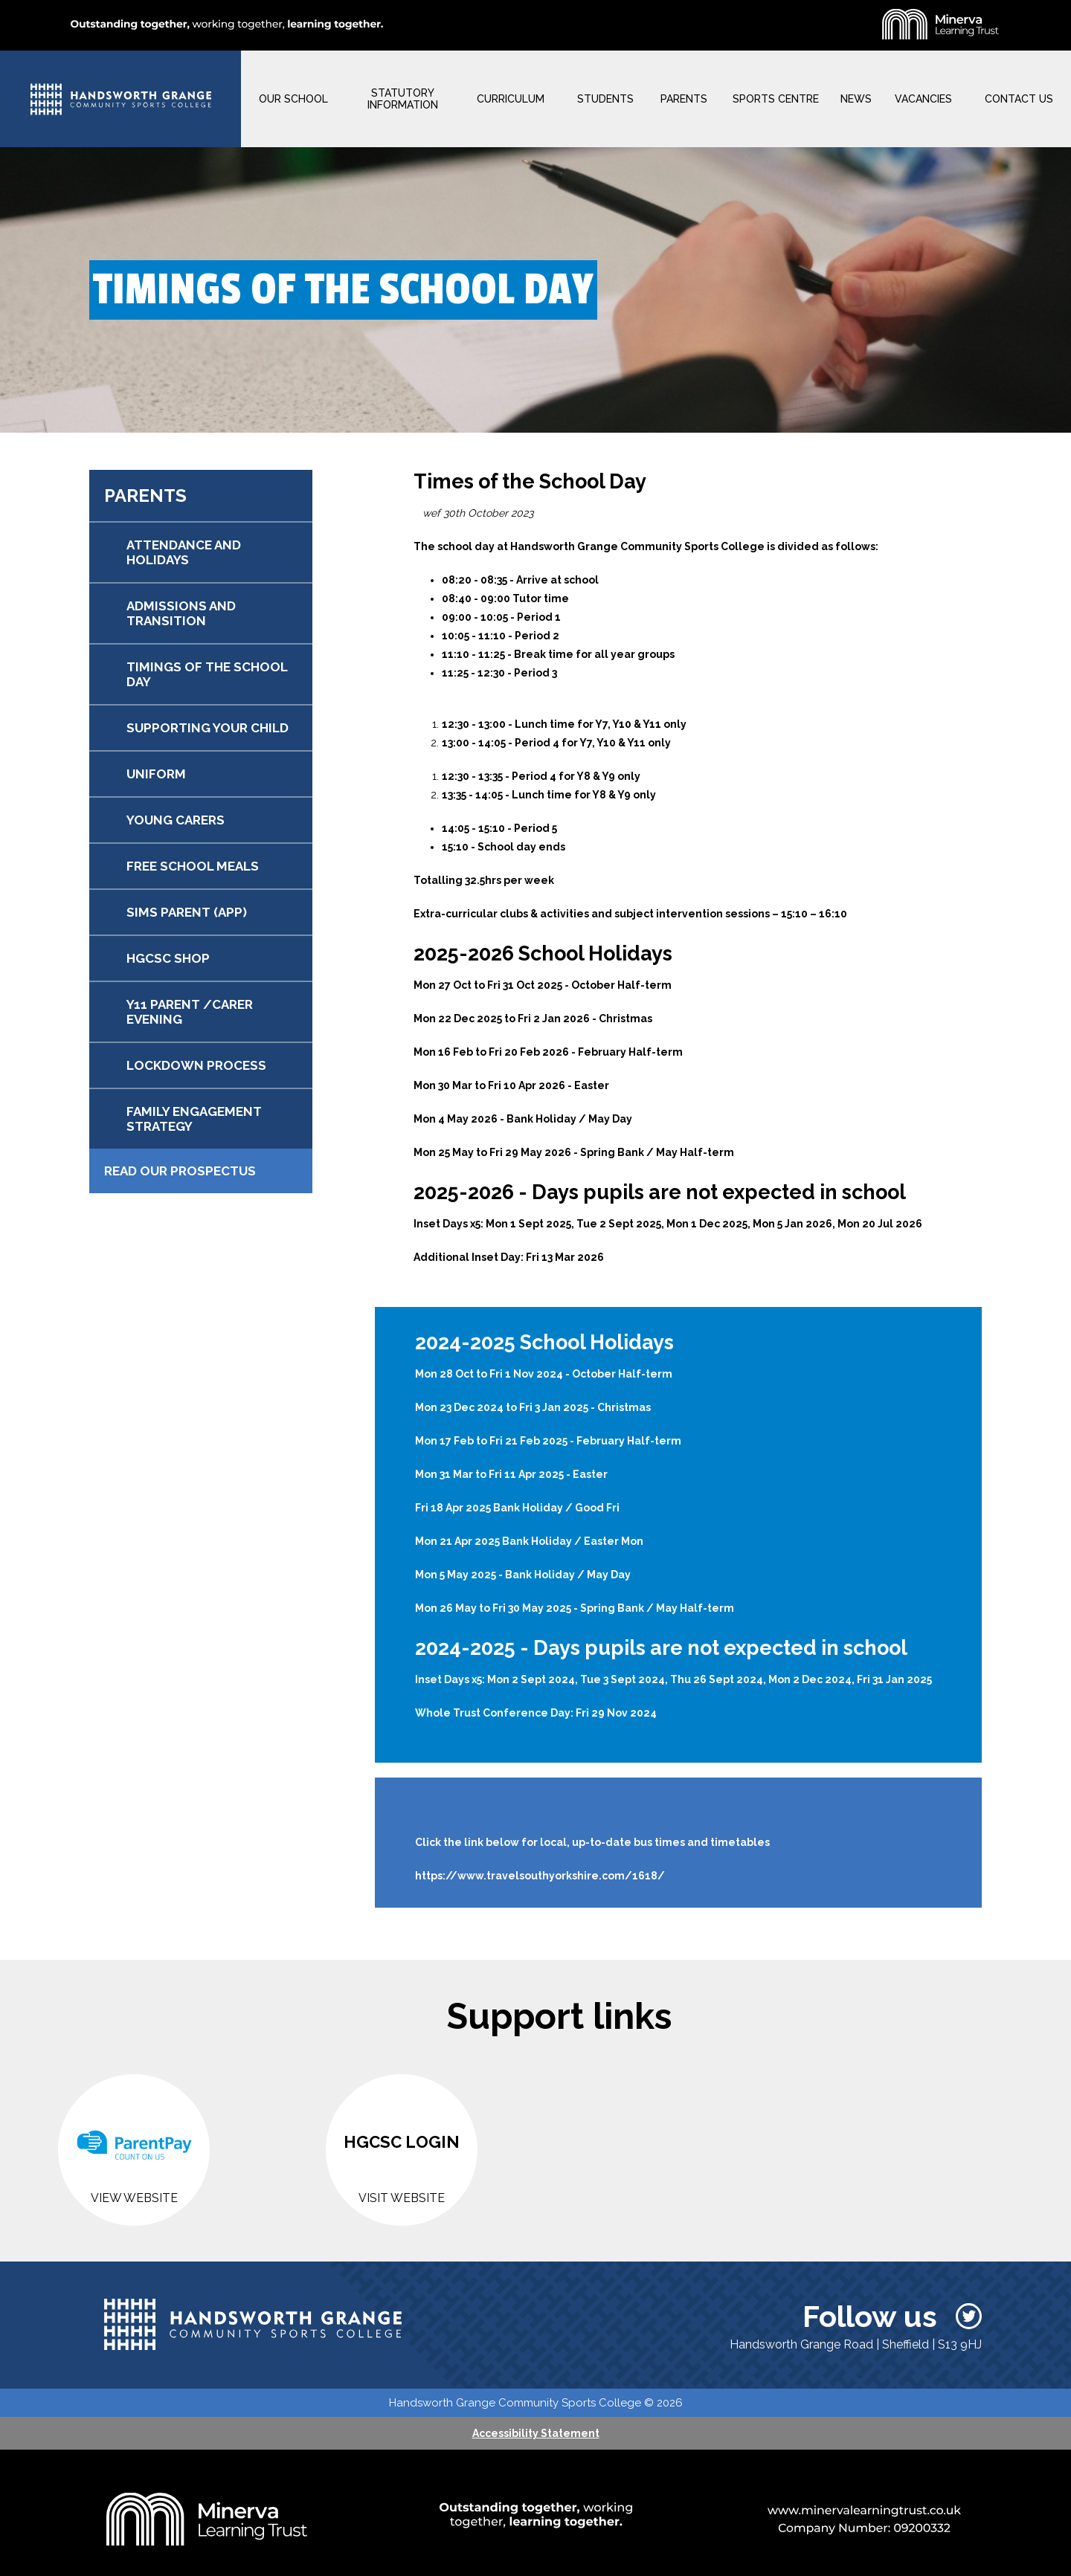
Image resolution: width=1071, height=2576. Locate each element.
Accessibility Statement (535, 2433)
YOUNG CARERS (175, 820)
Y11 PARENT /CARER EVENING (189, 1012)
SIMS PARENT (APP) (186, 912)
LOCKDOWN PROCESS (196, 1065)
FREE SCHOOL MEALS (192, 866)
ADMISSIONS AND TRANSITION (181, 613)
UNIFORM (156, 773)
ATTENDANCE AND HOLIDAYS (183, 552)
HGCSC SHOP (168, 958)
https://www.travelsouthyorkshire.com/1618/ (540, 1876)
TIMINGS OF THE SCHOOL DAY (207, 674)
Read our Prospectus (180, 1170)
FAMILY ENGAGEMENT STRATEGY (194, 1119)
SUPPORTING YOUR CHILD (207, 727)
